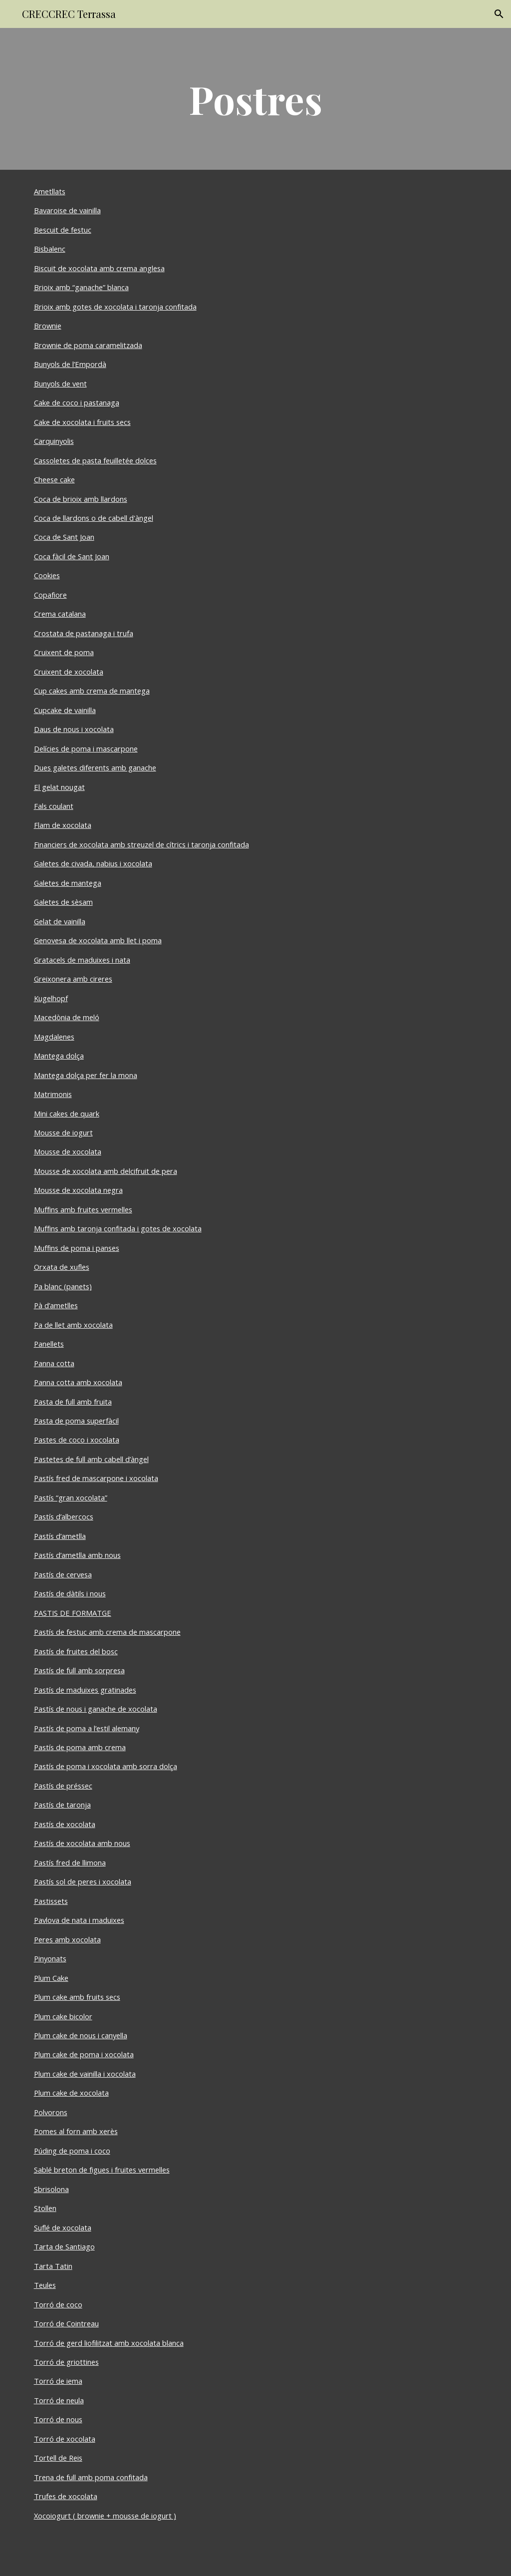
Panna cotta (54, 1363)
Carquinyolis (54, 441)
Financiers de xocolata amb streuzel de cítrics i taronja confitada (141, 844)
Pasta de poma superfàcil (76, 1421)
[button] (499, 14)
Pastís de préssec (63, 1786)
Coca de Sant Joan (64, 537)
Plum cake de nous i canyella (80, 2035)
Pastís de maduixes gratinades (85, 1690)
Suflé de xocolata (62, 2227)
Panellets (49, 1344)
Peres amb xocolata (67, 1939)
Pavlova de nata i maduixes (79, 1920)
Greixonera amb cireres (73, 979)
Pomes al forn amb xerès (76, 2131)
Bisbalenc (49, 249)
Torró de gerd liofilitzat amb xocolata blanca (109, 2343)
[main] (256, 99)
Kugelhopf (51, 998)
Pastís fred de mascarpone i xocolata (96, 1478)
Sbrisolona (51, 2189)
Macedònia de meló (66, 1017)
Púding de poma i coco (72, 2151)
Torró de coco (58, 2304)
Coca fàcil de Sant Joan (71, 556)
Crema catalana (60, 614)
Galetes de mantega (67, 883)
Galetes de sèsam (63, 902)
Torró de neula (59, 2400)
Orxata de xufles (61, 1267)
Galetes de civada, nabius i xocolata (93, 863)
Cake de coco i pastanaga (76, 402)
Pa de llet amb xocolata (73, 1325)
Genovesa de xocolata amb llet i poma (98, 940)
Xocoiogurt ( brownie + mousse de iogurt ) (105, 2516)
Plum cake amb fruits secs (77, 1997)
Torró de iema (58, 2381)
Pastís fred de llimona (70, 1862)
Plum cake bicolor (63, 2016)
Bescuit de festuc (62, 230)
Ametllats (49, 191)
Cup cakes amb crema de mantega (92, 691)
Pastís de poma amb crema (80, 1747)
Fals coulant (53, 806)
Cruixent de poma (64, 652)
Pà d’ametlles (56, 1305)
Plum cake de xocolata (71, 2093)
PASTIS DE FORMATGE (72, 1613)
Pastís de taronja (62, 1805)
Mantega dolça (59, 1056)
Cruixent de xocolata (68, 672)
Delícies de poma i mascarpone (86, 748)
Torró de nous (58, 2419)
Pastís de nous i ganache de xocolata (95, 1709)
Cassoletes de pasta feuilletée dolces (95, 460)
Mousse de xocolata (67, 1151)
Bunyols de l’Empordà (70, 364)
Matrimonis (53, 1094)
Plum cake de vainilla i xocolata (85, 2074)
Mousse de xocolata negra (78, 1190)
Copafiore (50, 595)
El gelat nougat (59, 787)
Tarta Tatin (53, 2266)
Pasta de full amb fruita (73, 1402)
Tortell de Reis (58, 2458)
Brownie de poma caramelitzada (88, 345)
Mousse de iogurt (63, 1132)
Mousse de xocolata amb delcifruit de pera (105, 1171)
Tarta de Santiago (64, 2246)
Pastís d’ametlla (60, 1536)
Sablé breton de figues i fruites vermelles (102, 2170)
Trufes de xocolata (65, 2496)
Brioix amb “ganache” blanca (81, 287)
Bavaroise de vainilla (67, 210)
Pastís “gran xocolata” (70, 1497)
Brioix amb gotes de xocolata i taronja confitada (115, 307)
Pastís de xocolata (64, 1824)
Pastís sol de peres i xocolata (82, 1881)
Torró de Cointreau (66, 2323)
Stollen (45, 2208)
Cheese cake (54, 479)
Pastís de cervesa (63, 1574)
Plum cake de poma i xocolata (84, 2054)
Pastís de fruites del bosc (76, 1651)
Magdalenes (54, 1037)
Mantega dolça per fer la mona (85, 1075)
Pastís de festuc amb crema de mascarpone (107, 1632)
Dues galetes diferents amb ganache (95, 767)
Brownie (47, 326)
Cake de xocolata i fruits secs (82, 422)
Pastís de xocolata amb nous (82, 1843)
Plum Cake (51, 1978)
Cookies (47, 575)
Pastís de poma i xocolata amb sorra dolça (105, 1766)
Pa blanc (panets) (63, 1286)
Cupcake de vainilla (65, 710)
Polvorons (50, 2112)
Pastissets (51, 1901)
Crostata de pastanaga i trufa (83, 633)
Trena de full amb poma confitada (91, 2477)
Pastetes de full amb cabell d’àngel (91, 1459)
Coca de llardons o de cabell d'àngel (93, 518)
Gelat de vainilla (59, 921)
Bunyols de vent (60, 383)
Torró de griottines (66, 2362)
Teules (45, 2285)
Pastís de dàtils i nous (70, 1593)
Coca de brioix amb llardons (80, 499)
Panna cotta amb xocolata (78, 1382)
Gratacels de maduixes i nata (82, 960)
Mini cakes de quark (66, 1113)
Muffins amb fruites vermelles (83, 1209)
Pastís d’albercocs (63, 1516)
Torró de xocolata (64, 2439)
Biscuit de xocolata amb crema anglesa (99, 268)
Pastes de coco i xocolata (76, 1440)
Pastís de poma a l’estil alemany (86, 1728)
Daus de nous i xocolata (74, 729)
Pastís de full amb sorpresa (79, 1670)
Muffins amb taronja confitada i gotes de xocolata (118, 1228)
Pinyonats (50, 1958)
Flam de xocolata (62, 825)
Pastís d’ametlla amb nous (77, 1555)
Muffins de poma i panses (76, 1248)
